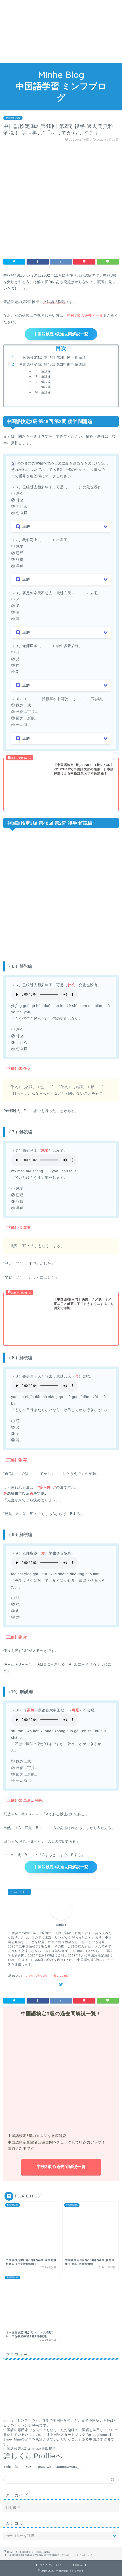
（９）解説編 (41, 387)
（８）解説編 (41, 381)
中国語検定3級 (13, 118)
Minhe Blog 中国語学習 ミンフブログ (61, 86)
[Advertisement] (61, 31)
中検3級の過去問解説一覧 (61, 2166)
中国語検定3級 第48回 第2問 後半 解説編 (52, 364)
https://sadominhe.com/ (46, 1975)
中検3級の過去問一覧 (85, 315)
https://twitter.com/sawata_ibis (60, 2466)
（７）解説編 (41, 376)
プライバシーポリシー (52, 2565)
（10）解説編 (41, 392)
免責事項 (77, 2565)
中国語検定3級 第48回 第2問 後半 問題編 (52, 357)
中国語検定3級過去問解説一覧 (61, 334)
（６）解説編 (41, 371)
